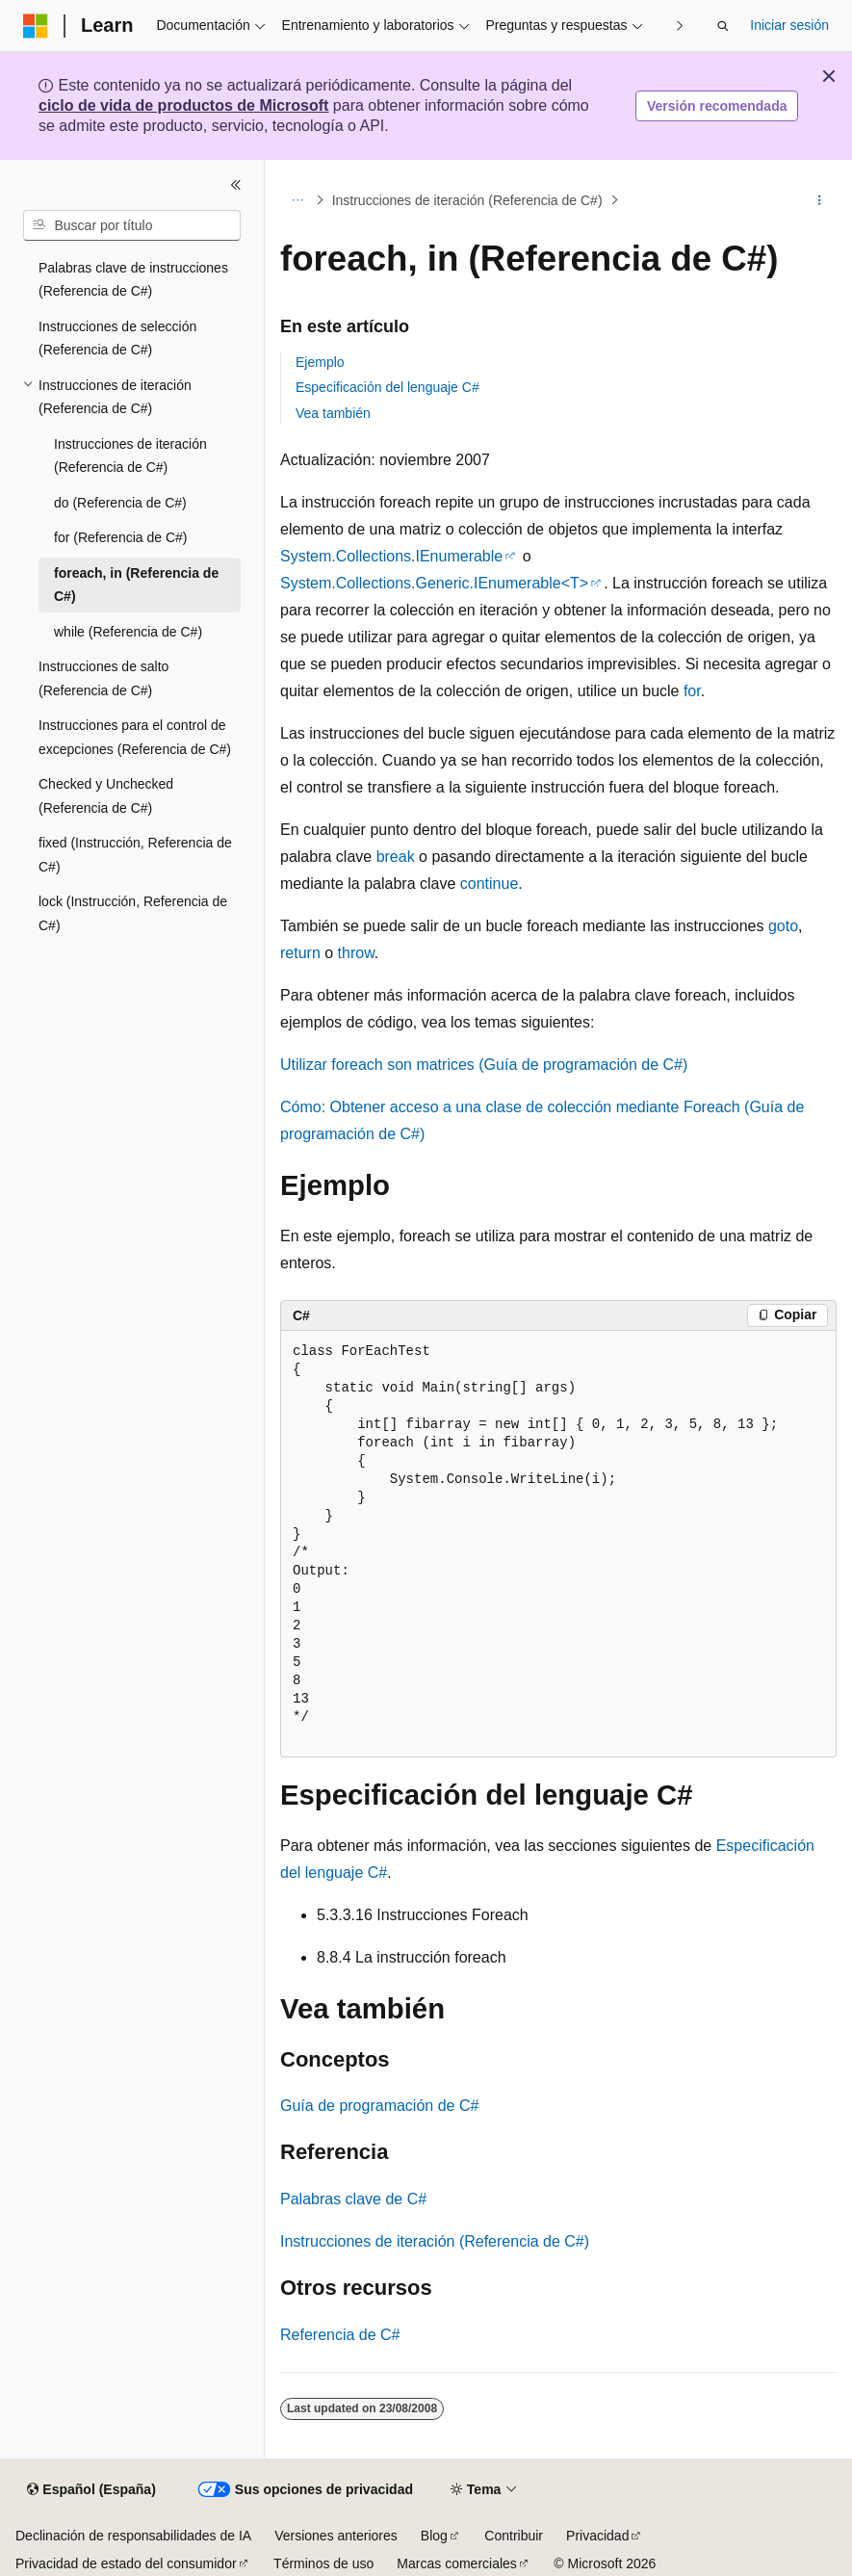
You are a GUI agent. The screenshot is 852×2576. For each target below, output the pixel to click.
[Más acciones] (820, 200)
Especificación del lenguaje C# (387, 387)
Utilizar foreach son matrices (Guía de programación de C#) (483, 1064)
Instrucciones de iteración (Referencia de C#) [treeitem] (130, 456)
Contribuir (513, 2535)
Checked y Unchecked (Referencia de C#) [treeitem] (106, 796)
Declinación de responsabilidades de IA (133, 2535)
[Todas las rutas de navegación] (297, 200)
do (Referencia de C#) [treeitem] (120, 502)
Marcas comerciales (456, 2563)
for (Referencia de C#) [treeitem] (121, 537)
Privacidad (597, 2535)
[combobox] (132, 225)
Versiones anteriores (336, 2535)
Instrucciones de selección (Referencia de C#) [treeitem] (117, 338)
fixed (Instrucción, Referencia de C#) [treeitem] (135, 854)
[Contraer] (236, 185)
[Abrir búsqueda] (723, 26)
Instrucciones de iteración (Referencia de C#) (467, 200)
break (395, 856)
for (692, 691)
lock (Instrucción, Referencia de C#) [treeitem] (133, 913)
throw (356, 953)
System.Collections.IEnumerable (391, 556)
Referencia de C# (340, 2335)
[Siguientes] (679, 25)
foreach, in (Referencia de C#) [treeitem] (136, 585)
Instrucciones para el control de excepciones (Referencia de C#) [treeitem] (135, 737)
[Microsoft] (35, 26)
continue (489, 883)
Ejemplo (320, 362)
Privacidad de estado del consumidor (126, 2563)
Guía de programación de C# (379, 2105)
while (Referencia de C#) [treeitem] (128, 631)
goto (783, 926)
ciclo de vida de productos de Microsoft (183, 105)
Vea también (333, 413)
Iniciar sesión (789, 25)
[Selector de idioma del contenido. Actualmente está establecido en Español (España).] (91, 2490)
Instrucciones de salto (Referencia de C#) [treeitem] (103, 678)
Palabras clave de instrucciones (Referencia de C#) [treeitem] (133, 279)
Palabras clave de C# (353, 2199)
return (300, 953)
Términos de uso (323, 2563)
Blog (434, 2535)
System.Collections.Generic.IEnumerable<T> (434, 583)
